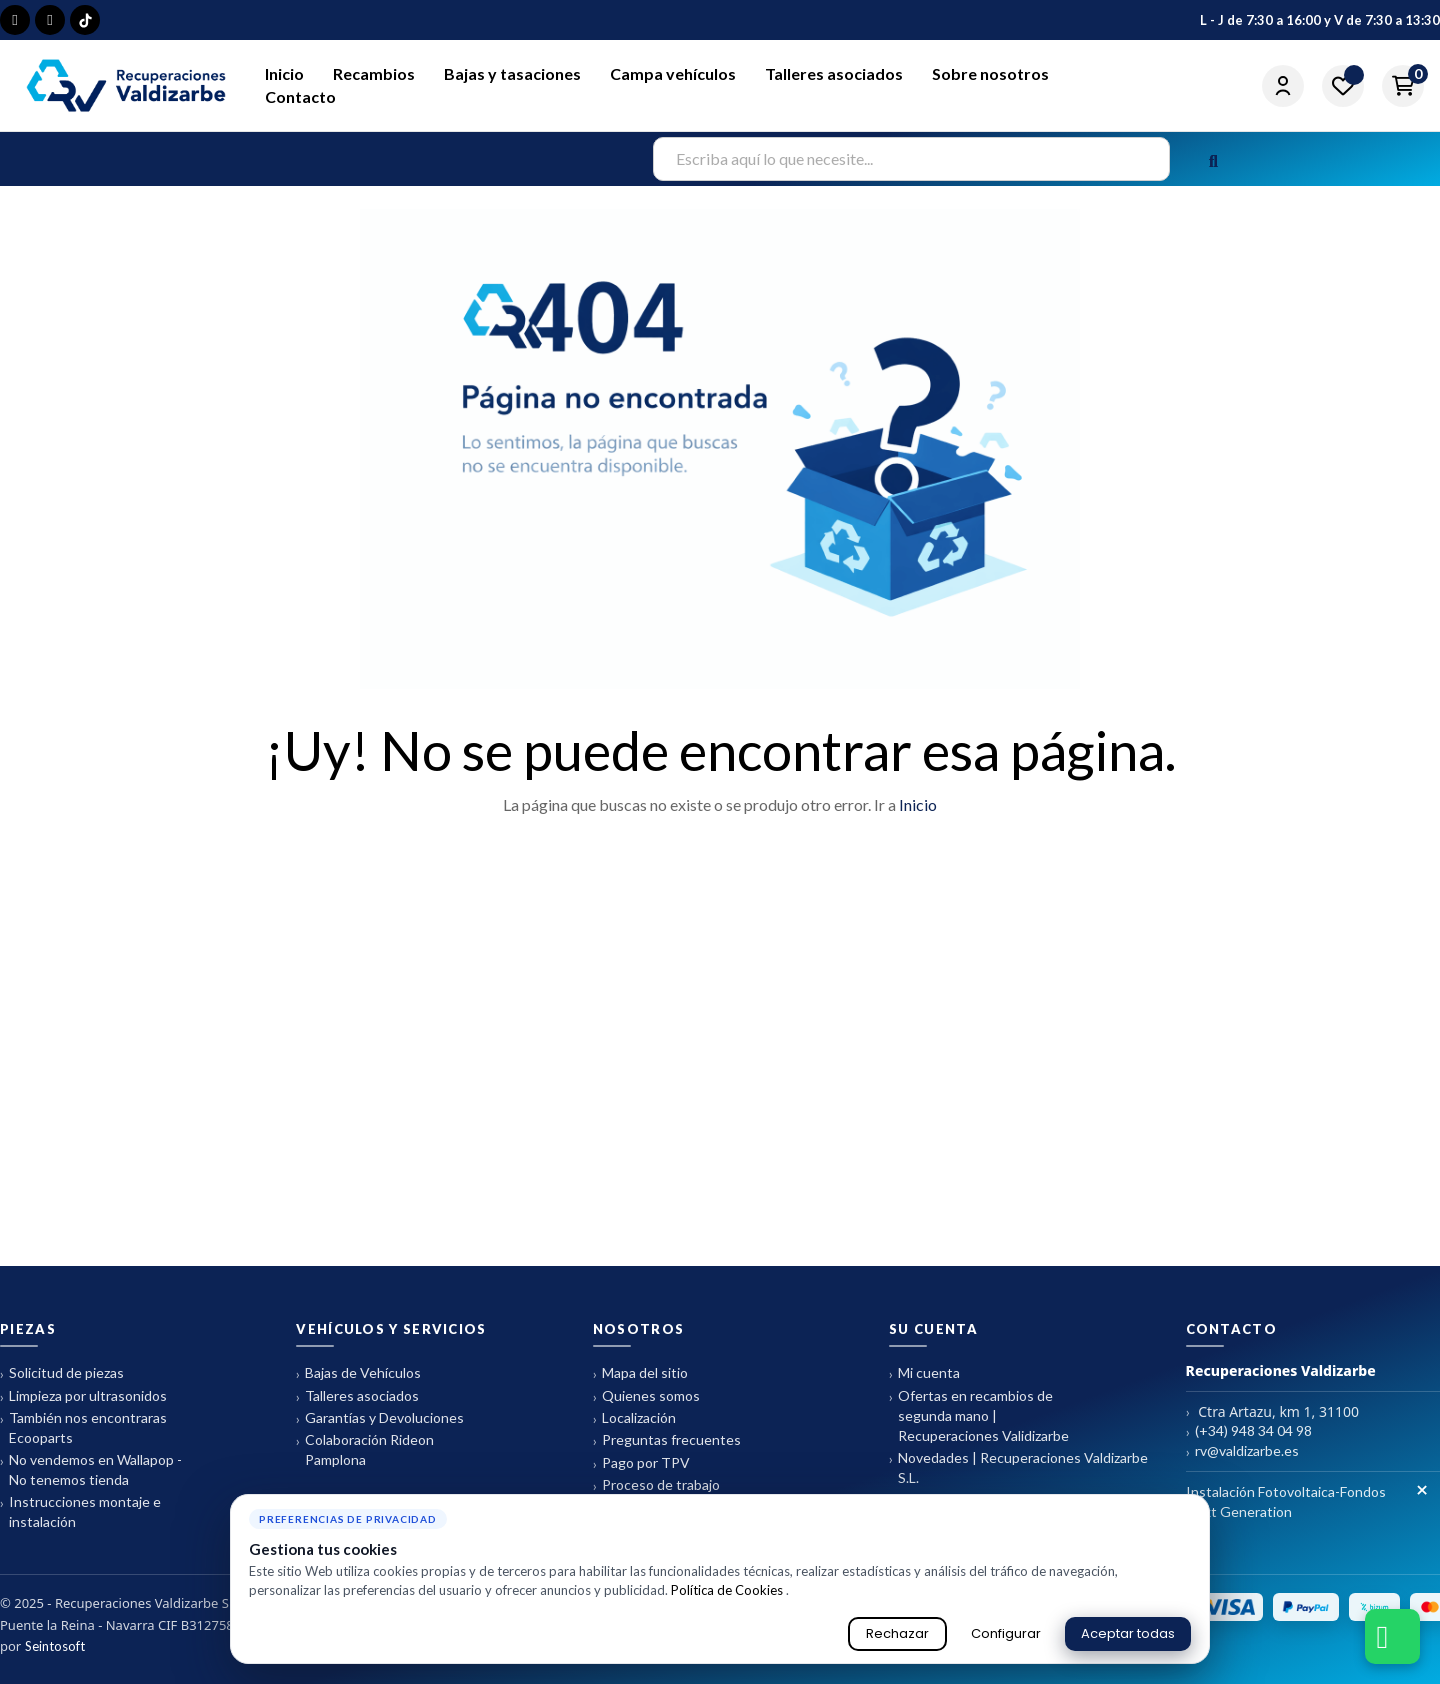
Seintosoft (55, 1646)
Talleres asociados (834, 73)
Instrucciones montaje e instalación (80, 1511)
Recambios (374, 73)
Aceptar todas (1128, 1633)
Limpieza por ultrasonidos (83, 1396)
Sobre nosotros (990, 73)
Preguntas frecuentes (667, 1440)
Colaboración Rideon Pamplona (365, 1449)
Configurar (1006, 1633)
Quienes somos (646, 1396)
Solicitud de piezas (62, 1373)
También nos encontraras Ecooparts (83, 1427)
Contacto (300, 96)
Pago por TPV (641, 1463)
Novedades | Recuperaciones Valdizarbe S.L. (1018, 1467)
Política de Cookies (728, 1590)
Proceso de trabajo (656, 1485)
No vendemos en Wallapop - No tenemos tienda (91, 1469)
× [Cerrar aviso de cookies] (1422, 1491)
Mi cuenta (924, 1373)
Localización (634, 1418)
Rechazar (897, 1633)
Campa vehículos (673, 73)
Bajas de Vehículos (358, 1373)
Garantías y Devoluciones (380, 1418)
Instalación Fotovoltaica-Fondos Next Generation (1286, 1501)
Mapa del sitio (640, 1373)
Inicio (284, 73)
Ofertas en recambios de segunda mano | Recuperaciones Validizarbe (979, 1415)
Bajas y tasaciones (512, 73)
